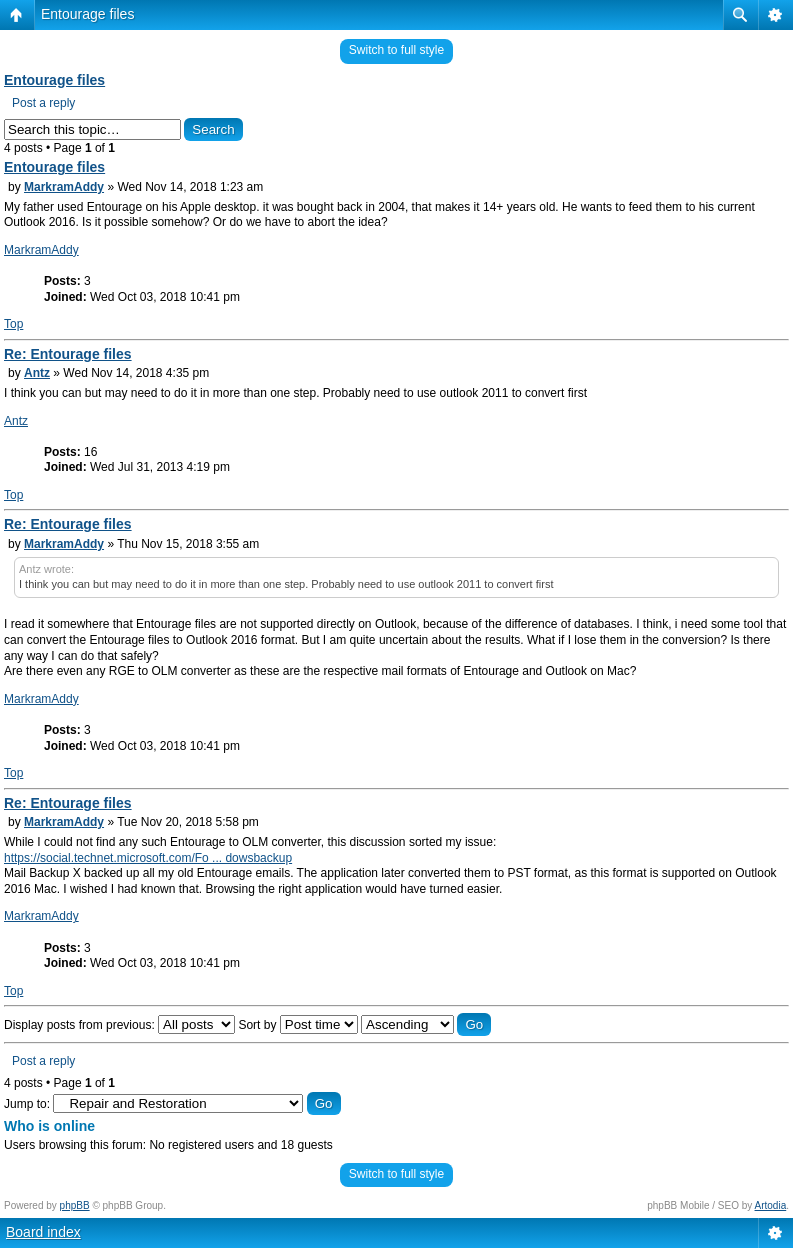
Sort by (297, 1025)
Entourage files (87, 14)
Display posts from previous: (119, 1025)
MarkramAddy (64, 187)
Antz (37, 373)
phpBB (75, 1205)
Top (13, 324)
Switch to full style (396, 50)
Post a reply (43, 103)
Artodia (771, 1205)
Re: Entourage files (68, 354)
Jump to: (27, 1104)
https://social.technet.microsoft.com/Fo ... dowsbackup (148, 858)
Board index (43, 1232)
